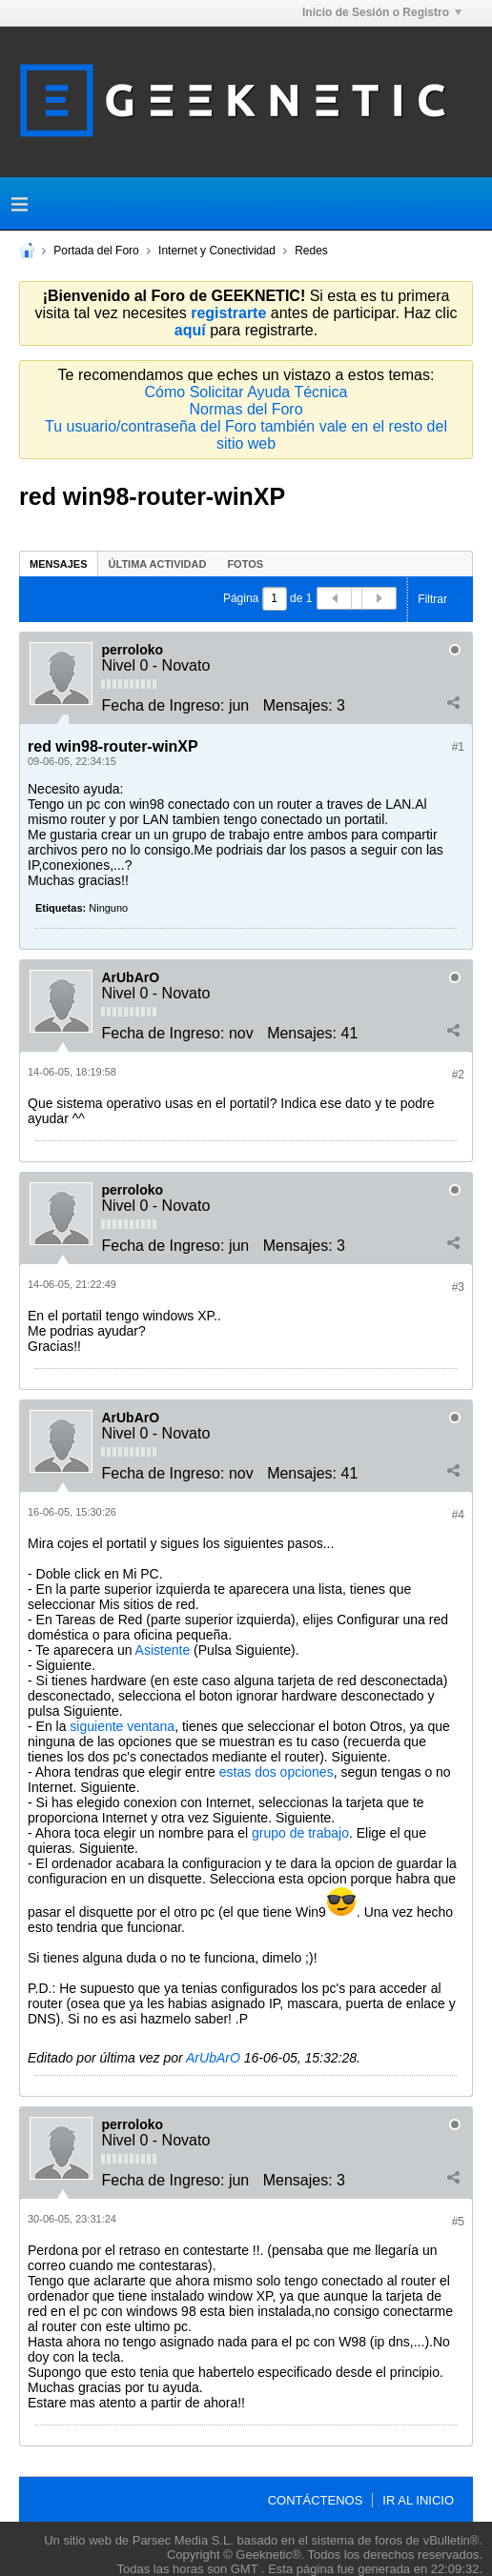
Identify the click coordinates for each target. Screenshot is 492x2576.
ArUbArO (130, 977)
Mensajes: (298, 705)
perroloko (132, 649)
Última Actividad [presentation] (158, 564)
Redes (311, 250)
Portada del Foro (95, 250)
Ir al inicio (418, 2500)
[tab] (58, 563)
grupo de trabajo (300, 1833)
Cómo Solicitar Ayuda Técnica (246, 392)
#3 (458, 1287)
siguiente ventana (122, 1726)
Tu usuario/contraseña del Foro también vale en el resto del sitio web (246, 435)
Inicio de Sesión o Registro (381, 12)
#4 (458, 1514)
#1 (458, 747)
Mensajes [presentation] (59, 564)
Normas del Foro (245, 409)
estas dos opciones (276, 1772)
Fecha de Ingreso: (162, 705)
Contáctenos (315, 2500)
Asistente (163, 1650)
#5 (458, 2221)
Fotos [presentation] (245, 564)
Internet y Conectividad (217, 250)
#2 (458, 1074)
